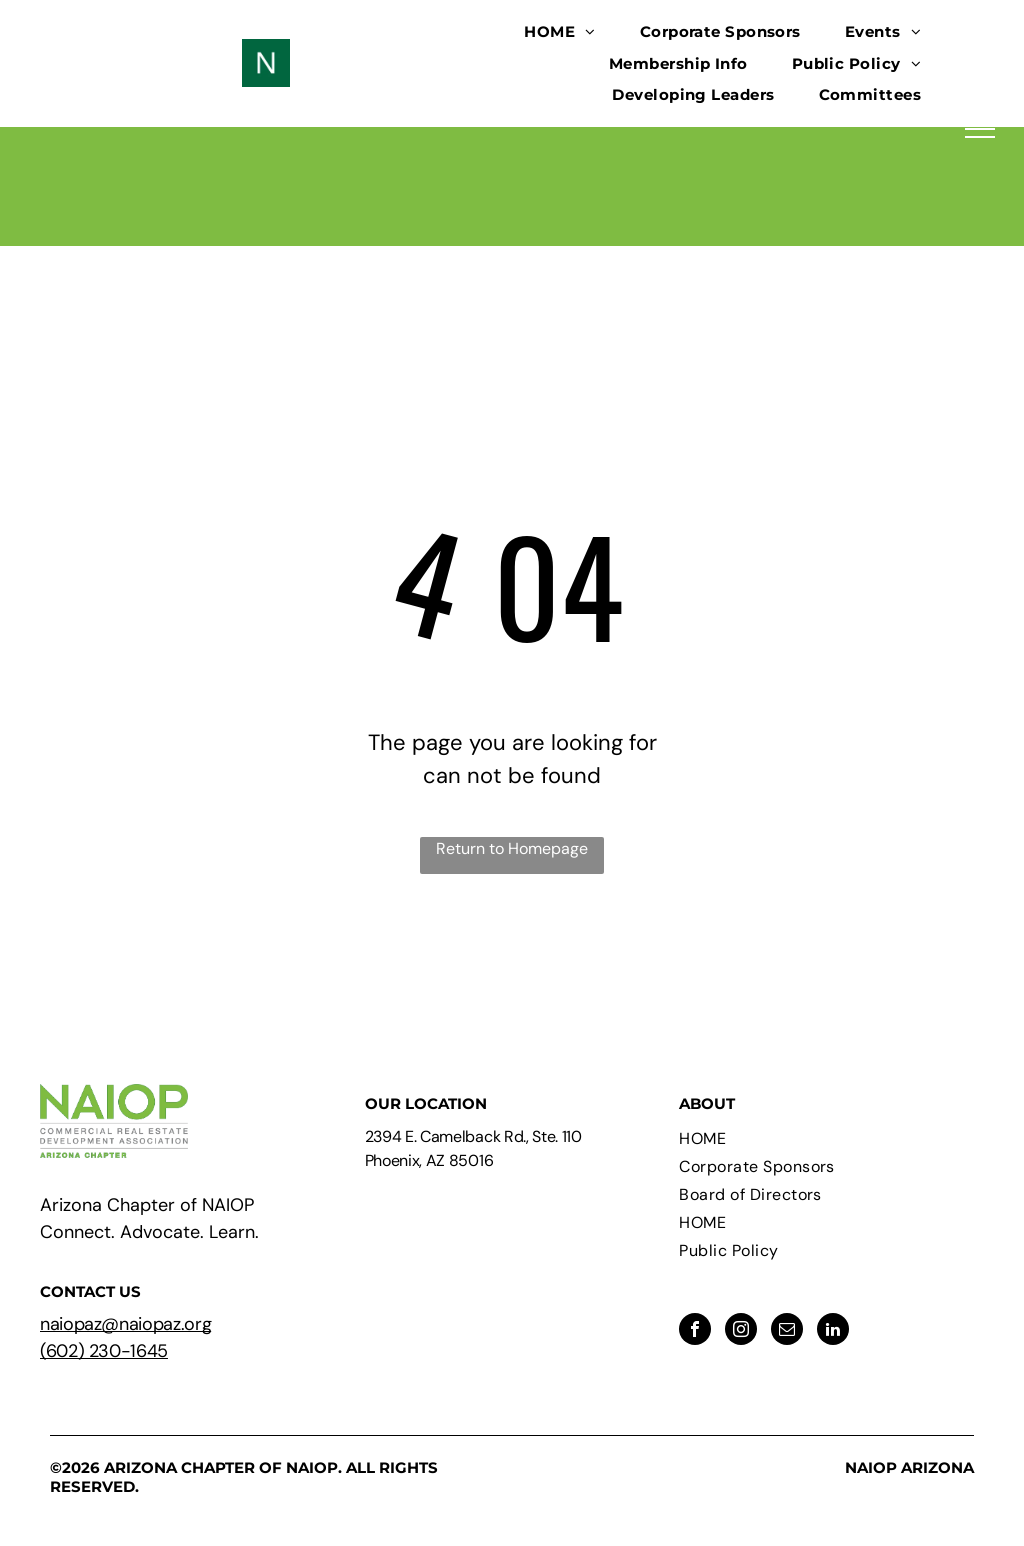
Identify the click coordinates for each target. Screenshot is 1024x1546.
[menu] (980, 129)
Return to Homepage (512, 848)
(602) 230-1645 (104, 1351)
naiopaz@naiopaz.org (125, 1324)
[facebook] (695, 1331)
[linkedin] (833, 1331)
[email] (787, 1331)
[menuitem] (559, 32)
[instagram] (741, 1331)
